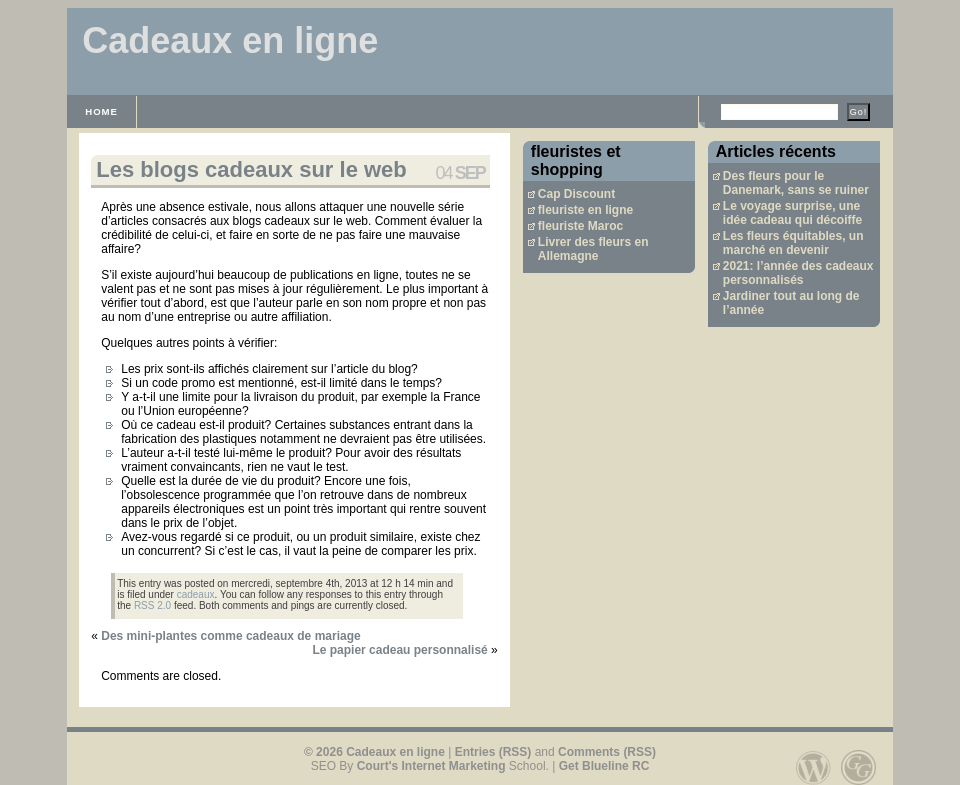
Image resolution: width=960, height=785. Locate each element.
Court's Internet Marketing (431, 766)
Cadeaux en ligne (230, 40)
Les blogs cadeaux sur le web (251, 169)
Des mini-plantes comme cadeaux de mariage (230, 636)
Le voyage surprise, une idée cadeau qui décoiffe (792, 213)
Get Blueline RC (604, 766)
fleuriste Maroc (580, 226)
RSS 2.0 (152, 605)
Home (101, 111)
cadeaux (196, 594)
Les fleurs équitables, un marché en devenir (793, 243)
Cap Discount (576, 194)
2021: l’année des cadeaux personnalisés (798, 273)
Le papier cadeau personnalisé (399, 650)
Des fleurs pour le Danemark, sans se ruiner (796, 183)
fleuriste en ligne (585, 210)
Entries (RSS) (493, 752)
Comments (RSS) (607, 752)
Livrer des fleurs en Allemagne (593, 249)
